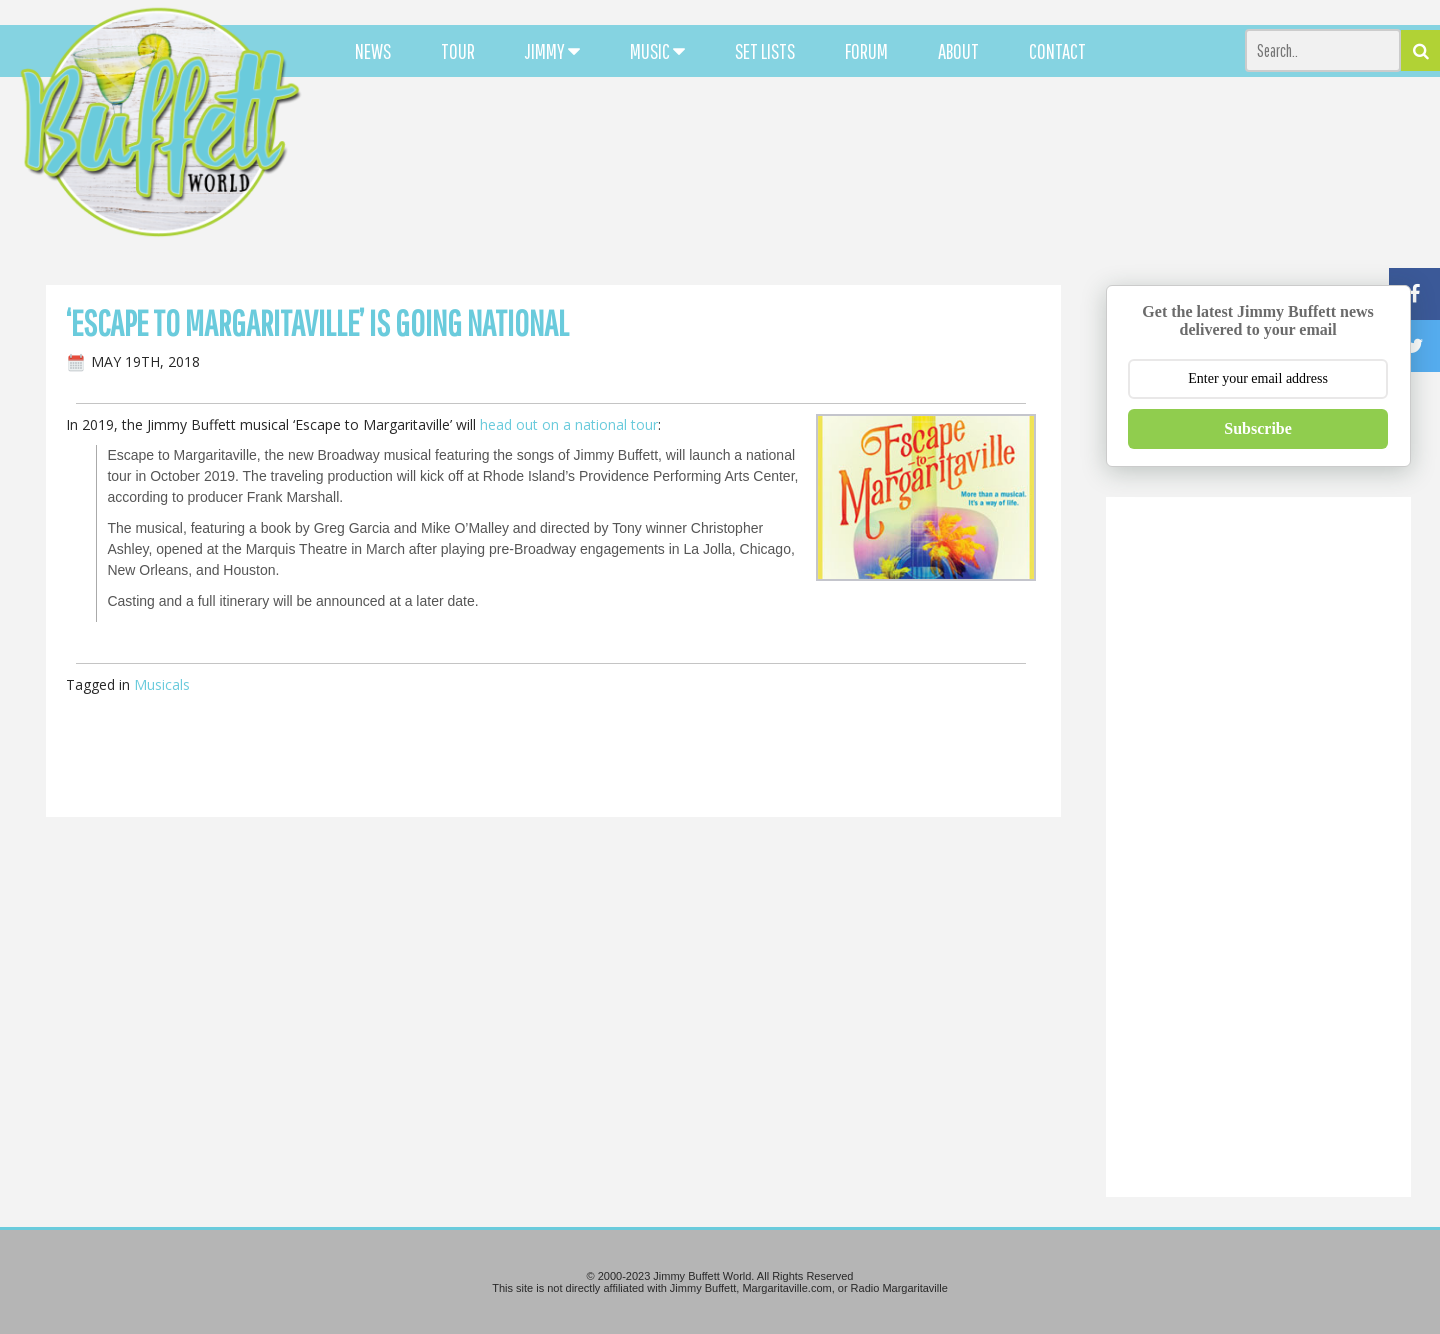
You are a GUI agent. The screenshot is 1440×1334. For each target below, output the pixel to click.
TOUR (458, 51)
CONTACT (1057, 51)
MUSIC (657, 51)
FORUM (866, 51)
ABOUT (958, 51)
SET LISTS (765, 51)
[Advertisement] (886, 180)
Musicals (162, 684)
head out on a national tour (569, 424)
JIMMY (552, 51)
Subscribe (1258, 428)
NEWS (373, 51)
